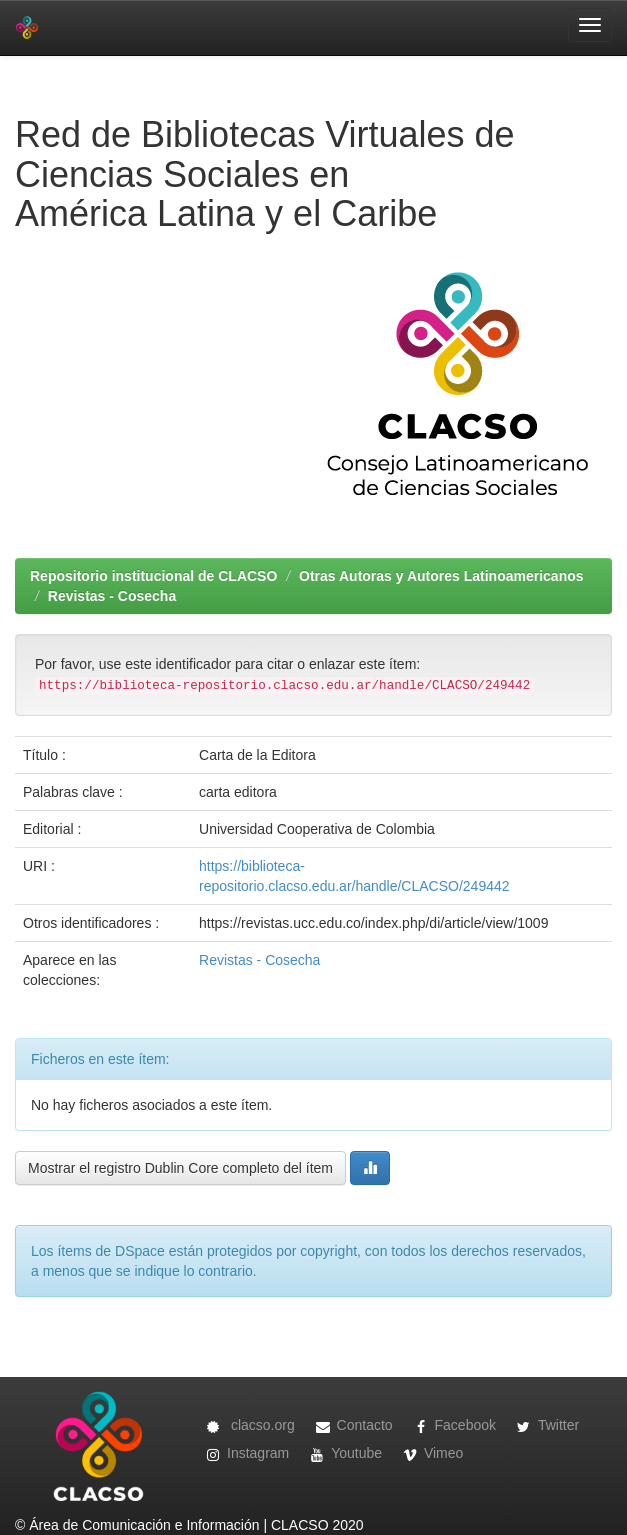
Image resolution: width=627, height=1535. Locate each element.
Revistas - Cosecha (112, 596)
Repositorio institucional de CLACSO (153, 576)
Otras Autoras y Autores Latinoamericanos (441, 576)
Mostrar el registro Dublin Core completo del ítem (180, 1168)
